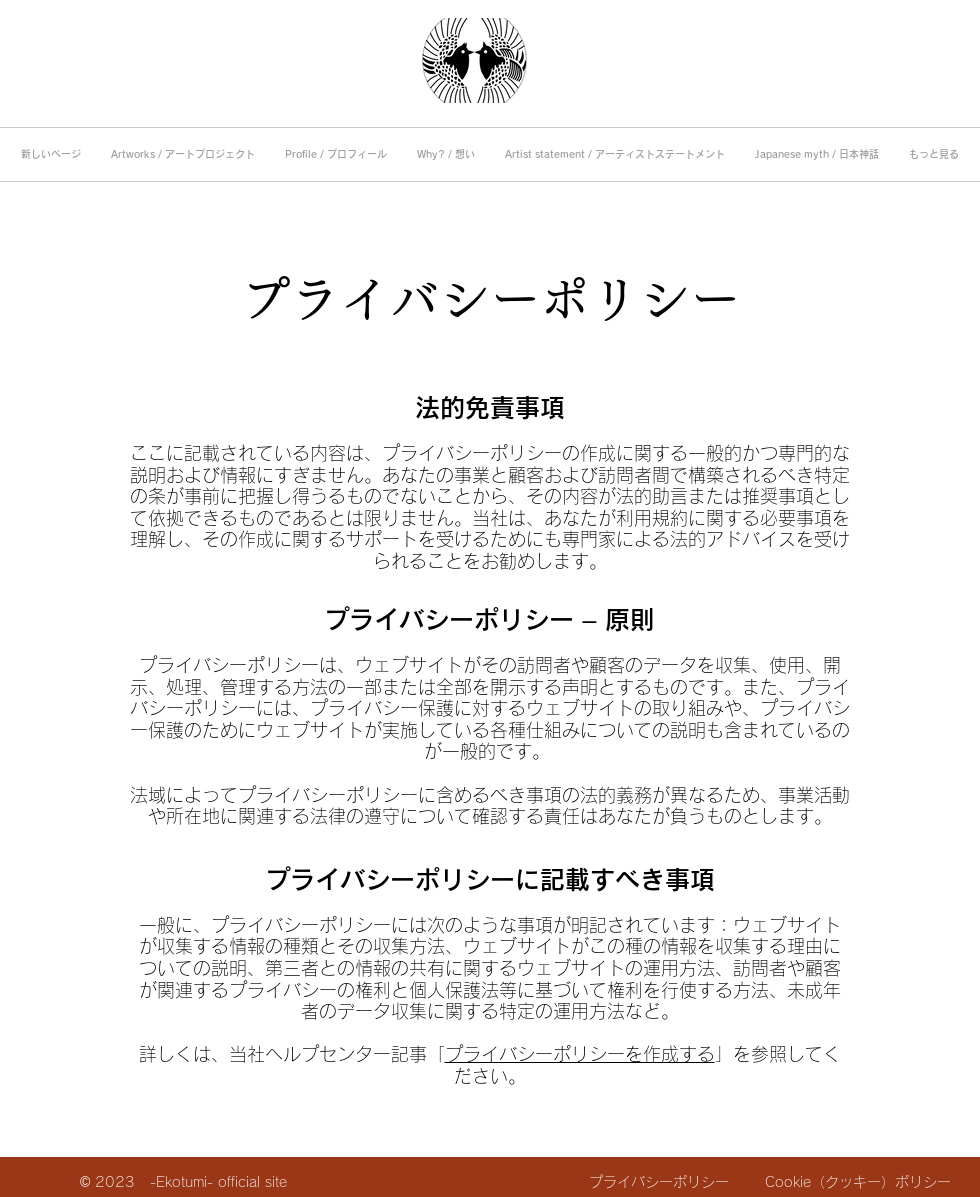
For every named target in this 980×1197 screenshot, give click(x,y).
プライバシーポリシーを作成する (580, 1054)
